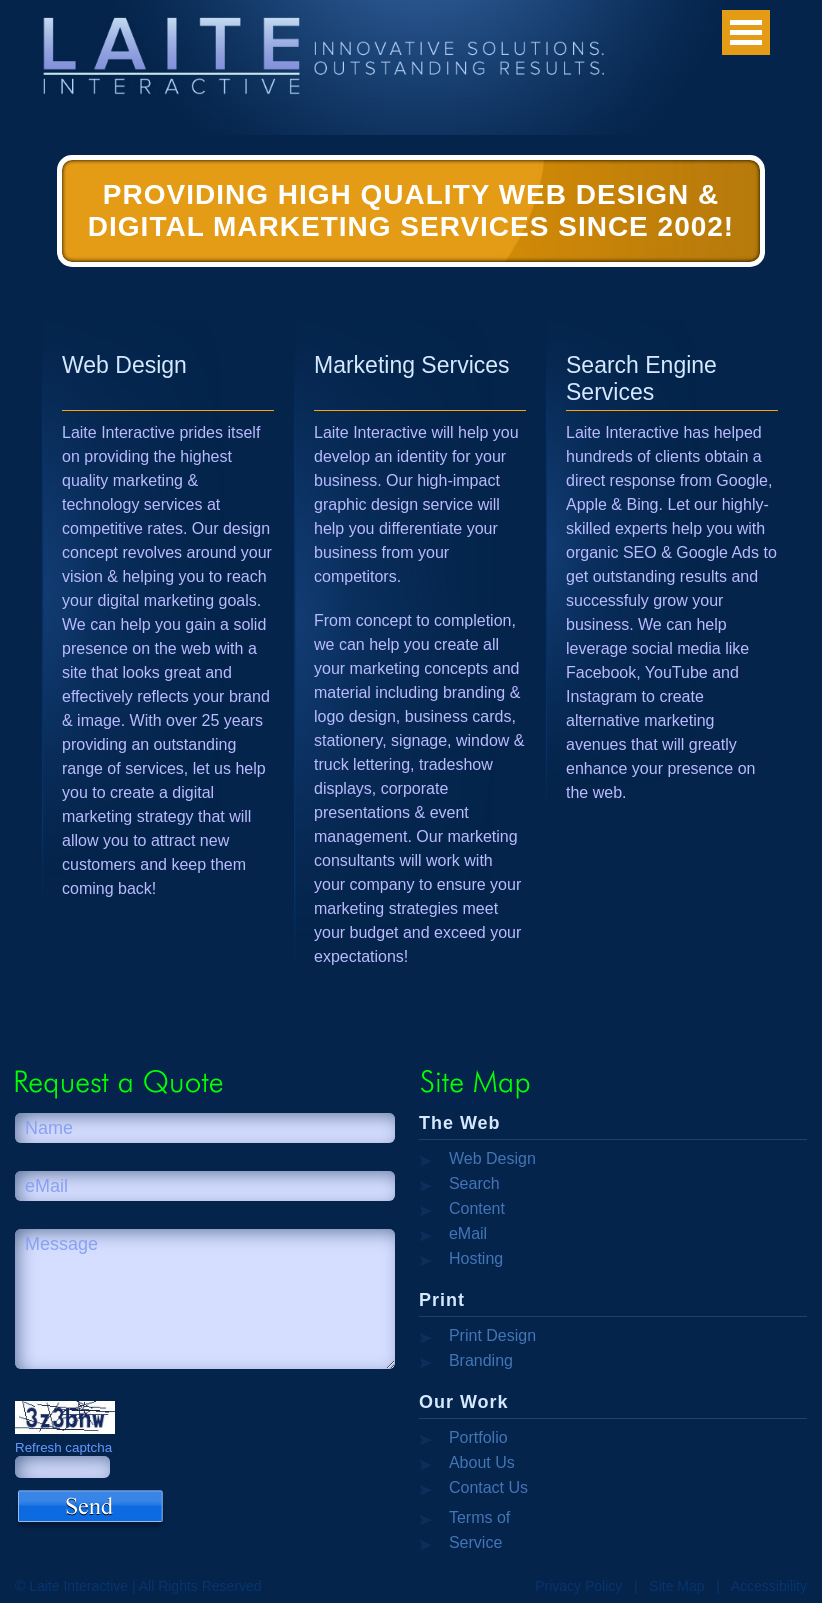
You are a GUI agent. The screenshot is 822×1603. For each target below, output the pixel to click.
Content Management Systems (465, 1210)
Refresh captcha (63, 1447)
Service (475, 1542)
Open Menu (746, 32)
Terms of (479, 1517)
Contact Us (488, 1487)
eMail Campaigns (459, 1235)
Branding (481, 1360)
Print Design (492, 1335)
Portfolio (478, 1437)
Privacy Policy (578, 1586)
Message (205, 1299)
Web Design (492, 1158)
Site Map (676, 1586)
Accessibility (769, 1586)
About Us (482, 1462)
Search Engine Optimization (463, 1185)
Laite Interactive (206, 67)
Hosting (476, 1258)
